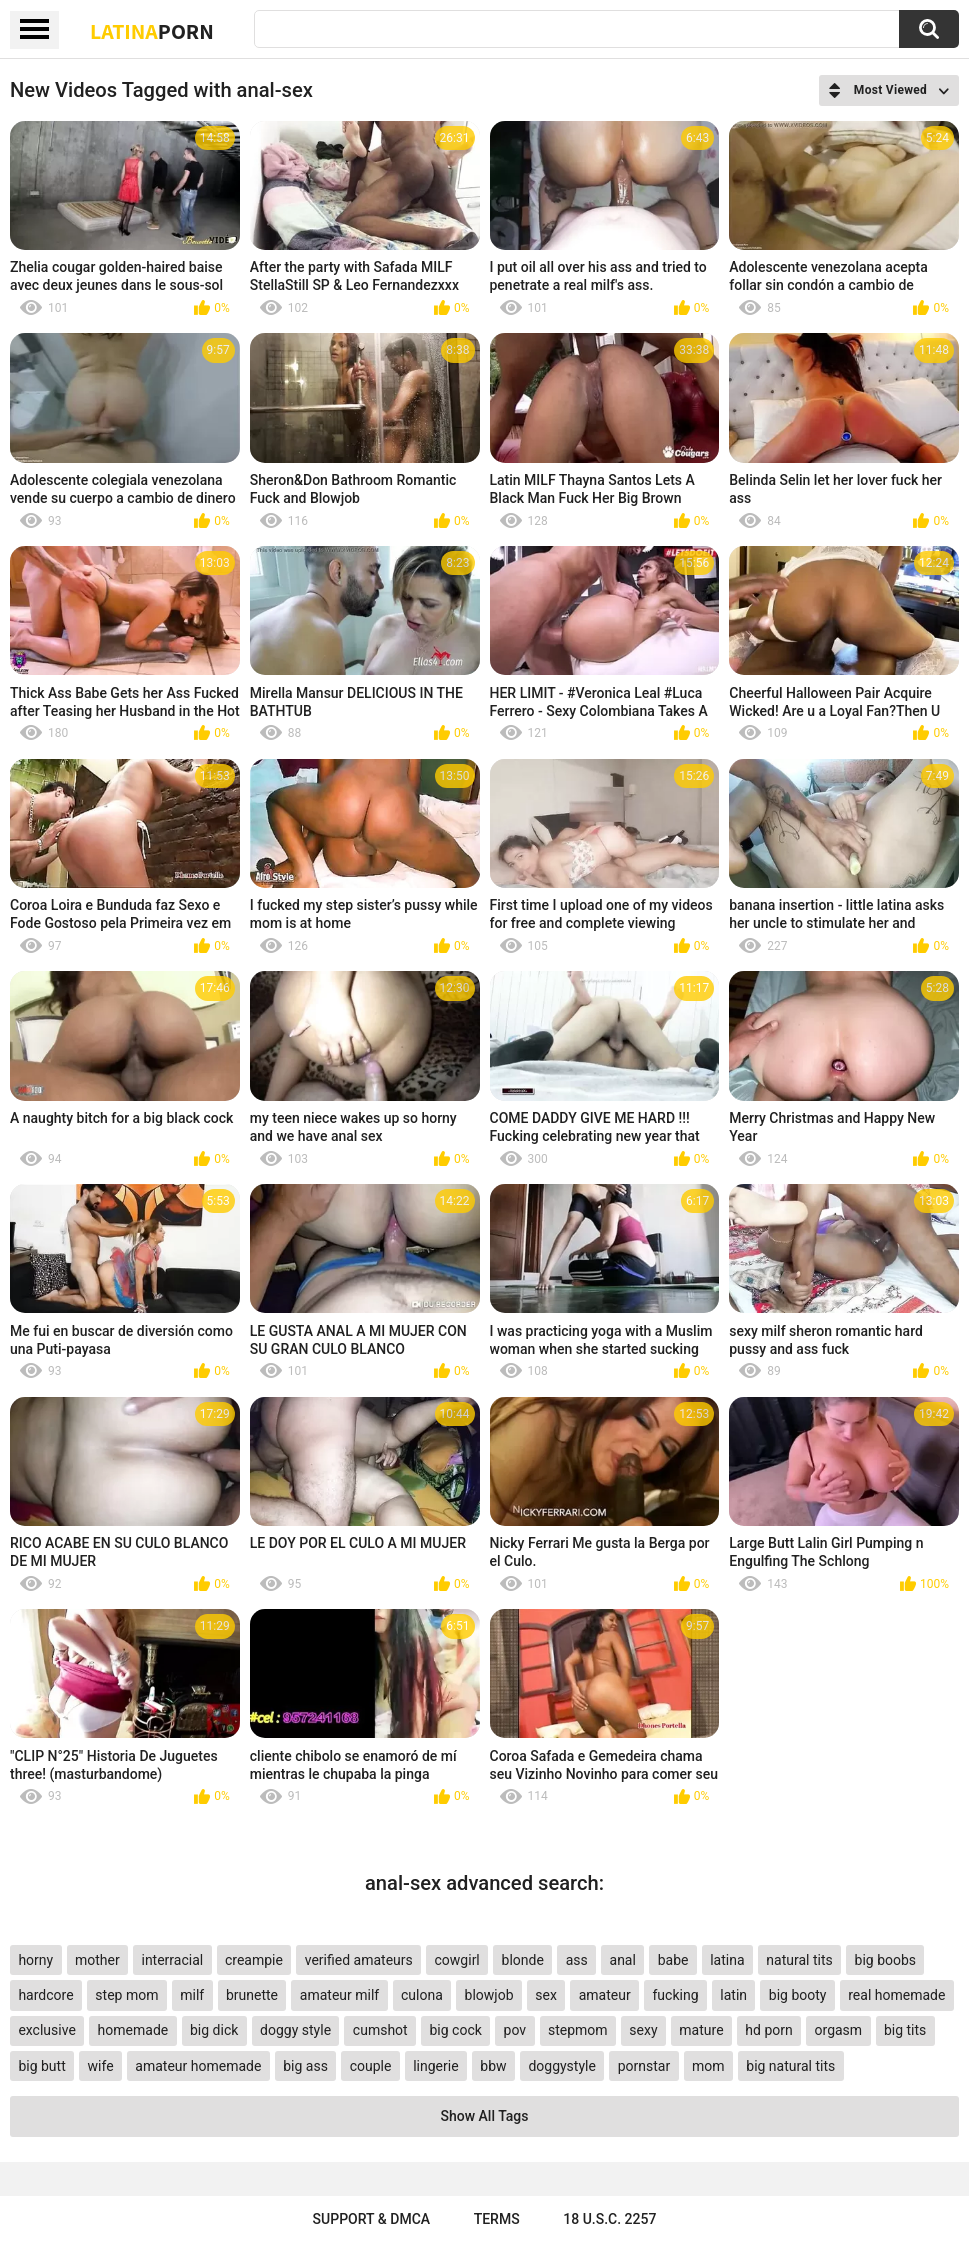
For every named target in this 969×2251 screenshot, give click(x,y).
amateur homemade (198, 2066)
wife (101, 2066)
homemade (133, 2030)
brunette (252, 1995)
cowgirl (457, 1960)
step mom (126, 1995)
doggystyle (561, 2066)
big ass (305, 2066)
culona (422, 1995)
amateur (605, 1995)
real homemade (896, 1995)
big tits (905, 2030)
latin (733, 1995)
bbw (493, 2066)
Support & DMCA (371, 2219)
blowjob (489, 1995)
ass (577, 1960)
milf (192, 1995)
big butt (41, 2066)
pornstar (644, 2066)
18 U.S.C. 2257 (609, 2219)
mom (708, 2066)
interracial (172, 1960)
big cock (455, 2030)
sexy (643, 2030)
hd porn (768, 2030)
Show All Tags (485, 2116)
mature (701, 2030)
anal (623, 1960)
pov (515, 2030)
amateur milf (339, 1995)
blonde (523, 1960)
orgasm (839, 2030)
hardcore (45, 1995)
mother (97, 1960)
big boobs (886, 1960)
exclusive (46, 2030)
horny (35, 1960)
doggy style (295, 2030)
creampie (254, 1960)
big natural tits (790, 2066)
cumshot (380, 2030)
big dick (214, 2030)
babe (673, 1960)
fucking (675, 1995)
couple (371, 2066)
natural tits (799, 1960)
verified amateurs (359, 1960)
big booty (798, 1995)
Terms (497, 2219)
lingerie (435, 2066)
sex (546, 1995)
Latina (152, 31)
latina (727, 1960)
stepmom (578, 2030)
